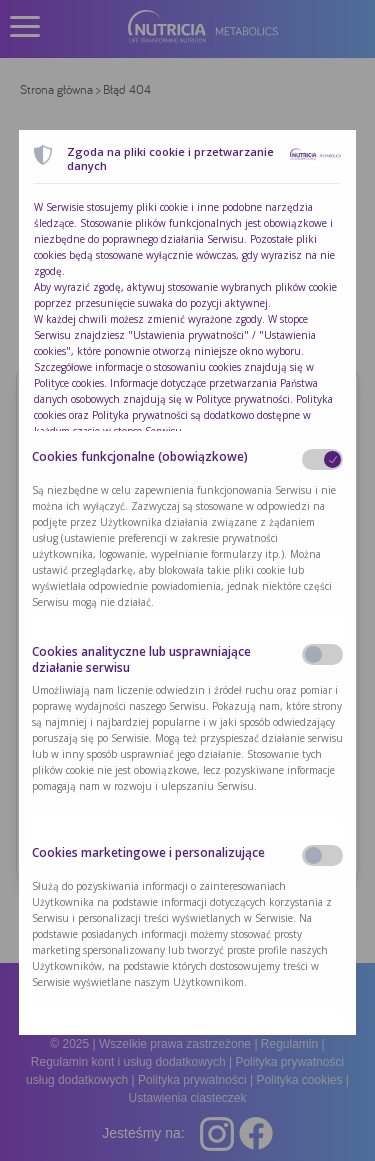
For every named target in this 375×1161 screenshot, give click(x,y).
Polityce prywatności (243, 399)
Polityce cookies (69, 383)
